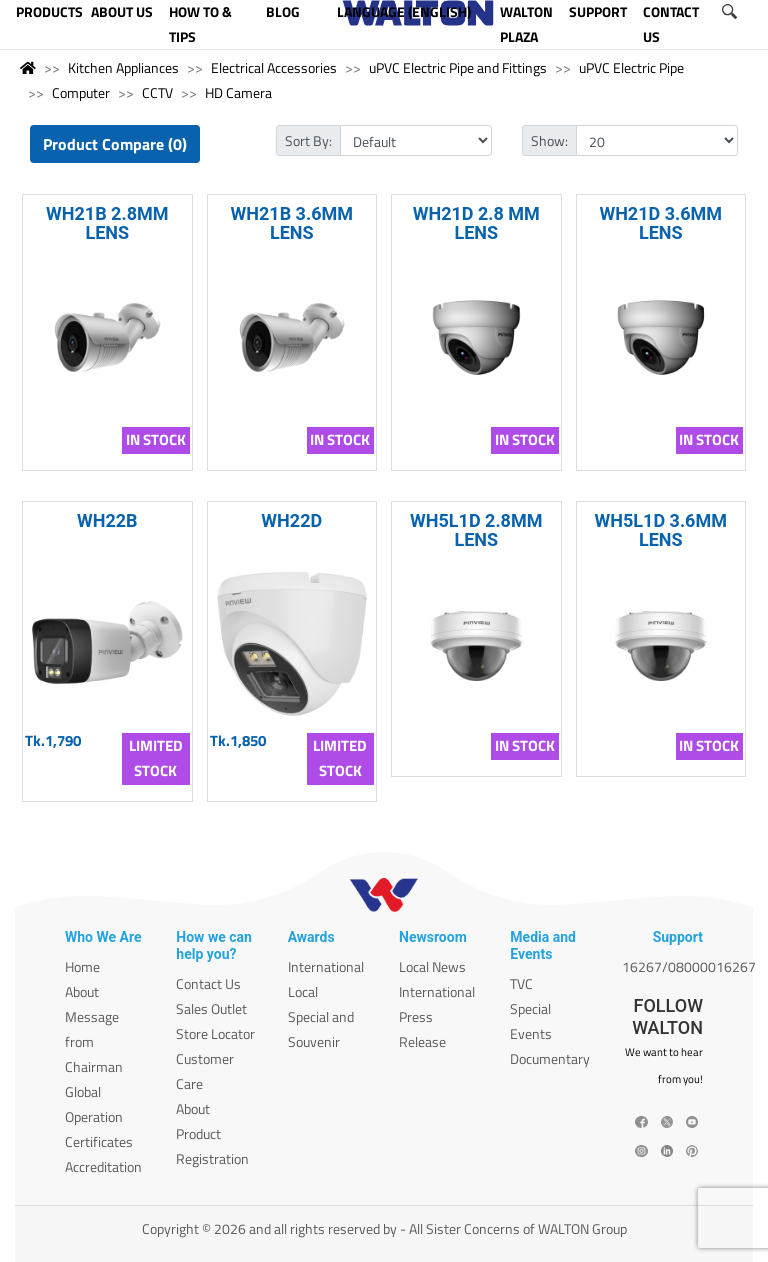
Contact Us (208, 983)
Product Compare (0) (115, 144)
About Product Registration (212, 1133)
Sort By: (308, 140)
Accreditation (103, 1166)
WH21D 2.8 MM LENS (476, 223)
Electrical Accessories (274, 67)
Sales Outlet (211, 1008)
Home (82, 966)
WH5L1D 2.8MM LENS (476, 530)
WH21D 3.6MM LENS (660, 223)
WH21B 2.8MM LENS (107, 223)
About (82, 991)
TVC (521, 983)
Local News (432, 966)
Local (303, 991)
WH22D (291, 520)
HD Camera (238, 92)
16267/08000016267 (689, 966)
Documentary (550, 1058)
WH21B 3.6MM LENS (292, 223)
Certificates (99, 1141)
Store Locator (215, 1033)
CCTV (157, 92)
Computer (81, 92)
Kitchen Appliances (123, 67)
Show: (549, 140)
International (326, 966)
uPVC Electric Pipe (631, 67)
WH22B (107, 520)
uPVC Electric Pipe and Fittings (458, 67)
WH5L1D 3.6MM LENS (661, 530)
